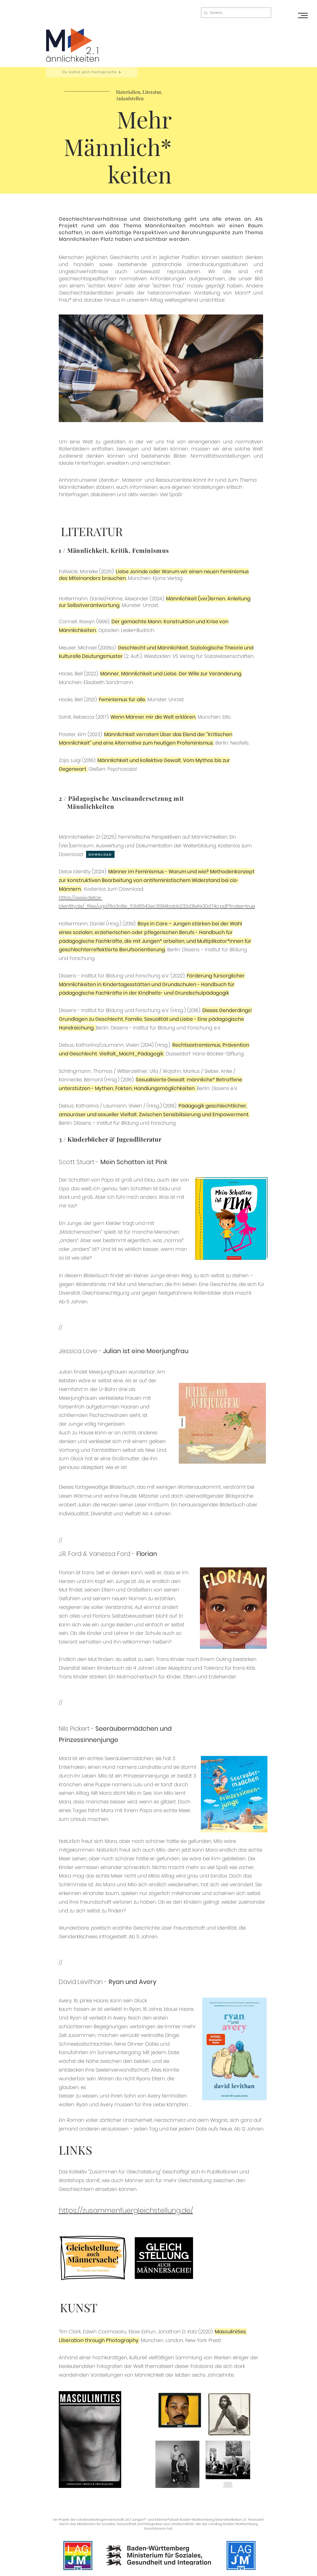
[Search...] (235, 13)
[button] (303, 15)
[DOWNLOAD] (100, 854)
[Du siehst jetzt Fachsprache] (91, 72)
